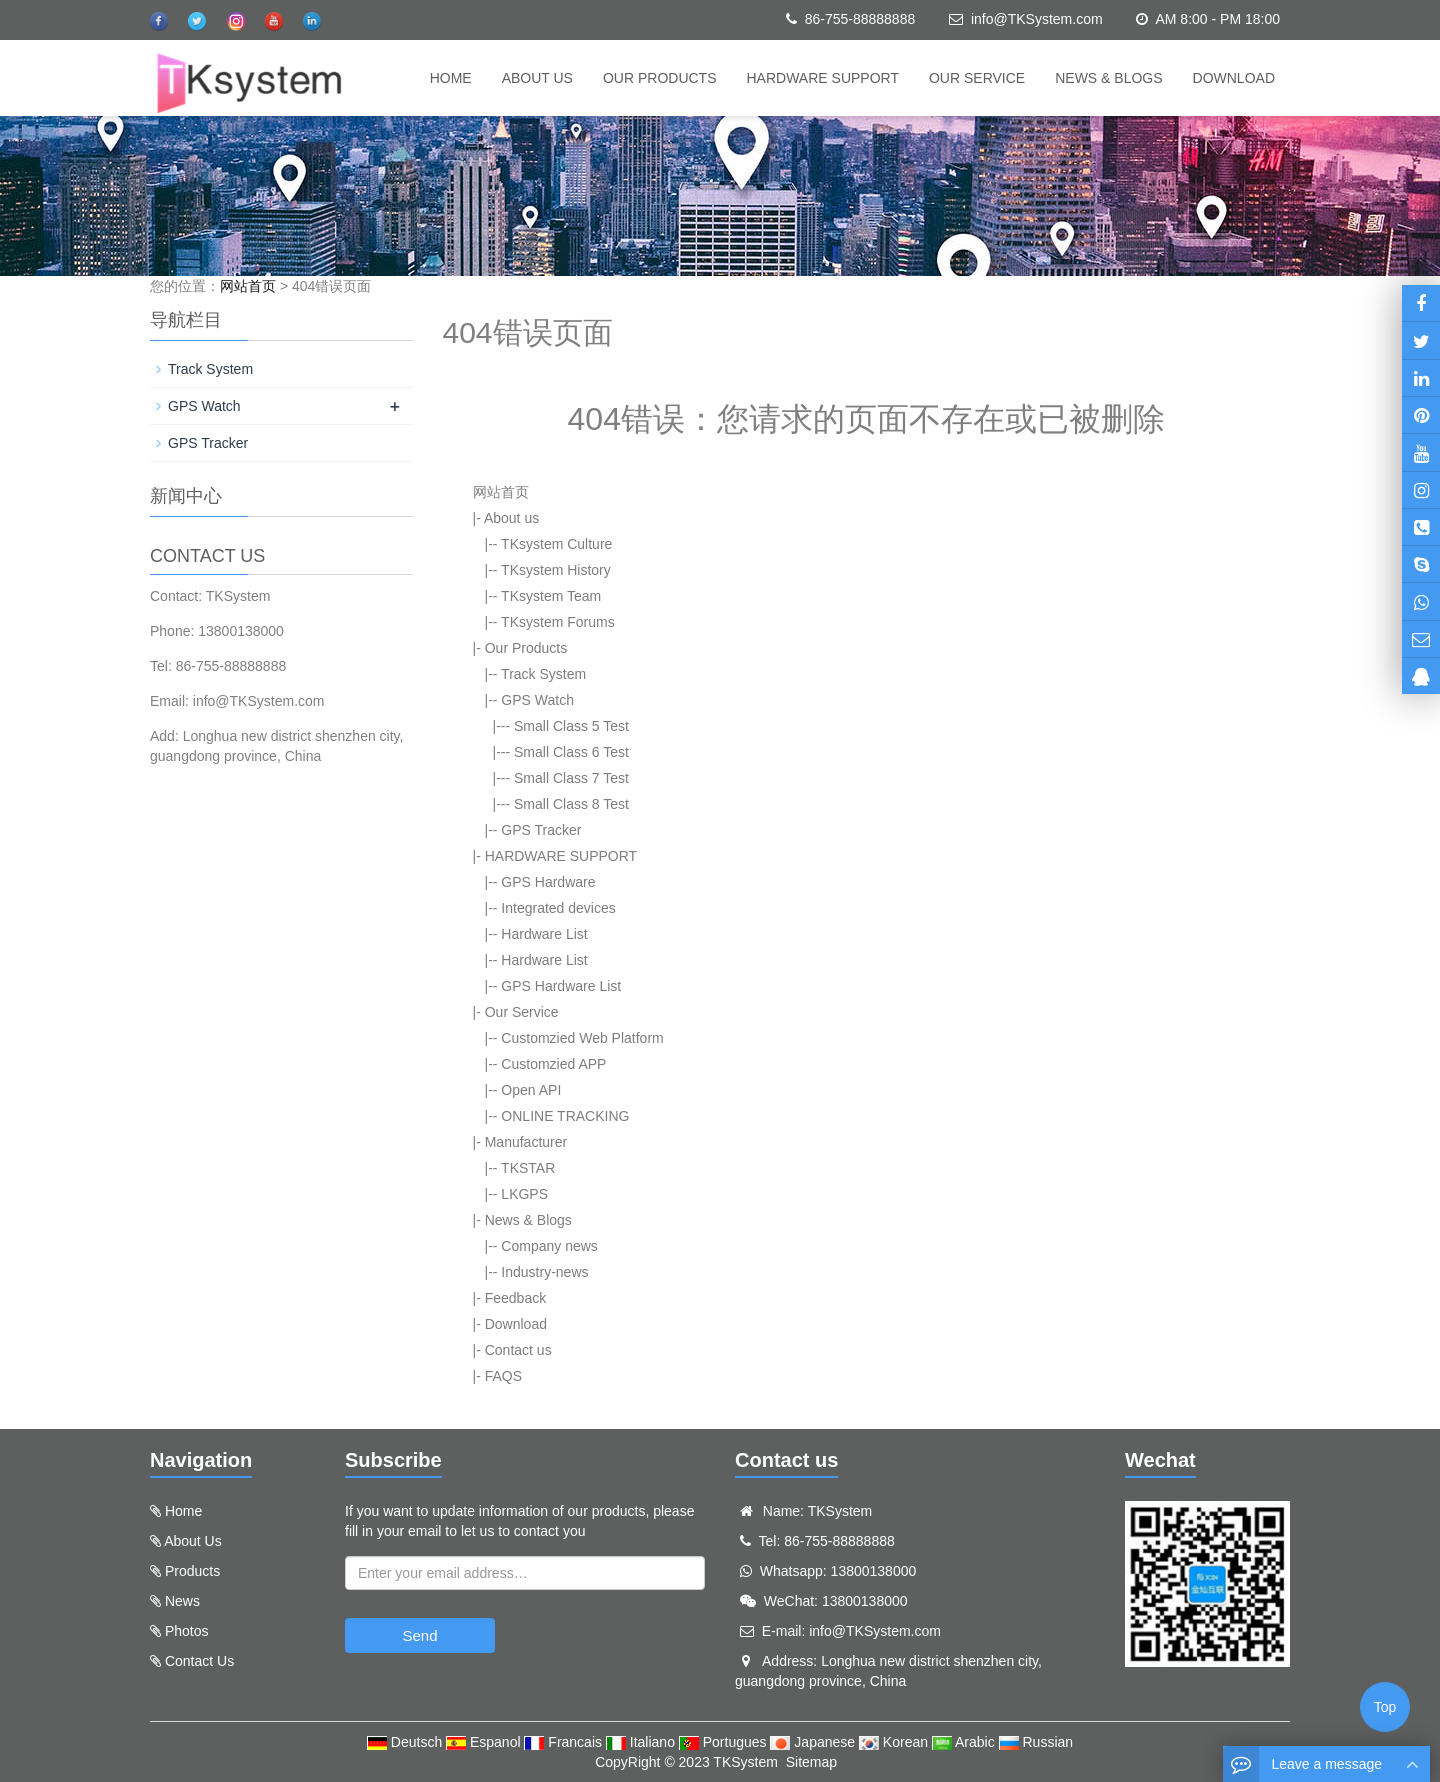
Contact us (518, 1350)
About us (537, 78)
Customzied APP (553, 1064)
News (182, 1601)
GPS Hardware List (561, 986)
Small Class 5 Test (571, 726)
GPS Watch (537, 700)
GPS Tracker (541, 830)
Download (1234, 78)
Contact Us (199, 1661)
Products (192, 1571)
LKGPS (524, 1194)
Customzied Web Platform (582, 1038)
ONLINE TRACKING (565, 1116)
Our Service (977, 78)
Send (419, 1635)
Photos (187, 1631)
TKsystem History (556, 570)
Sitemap (811, 1762)
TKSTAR (528, 1168)
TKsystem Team (551, 596)
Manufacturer (526, 1142)
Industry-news (544, 1272)
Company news (549, 1246)
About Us (193, 1541)
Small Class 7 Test (571, 778)
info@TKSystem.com (1037, 19)
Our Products (660, 78)
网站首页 (248, 286)
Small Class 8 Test (571, 804)
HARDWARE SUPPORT (823, 78)
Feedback (515, 1298)
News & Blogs (1108, 78)
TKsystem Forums (558, 622)
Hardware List (544, 934)
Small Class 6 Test (571, 752)
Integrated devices (558, 908)
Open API (531, 1090)
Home (451, 78)
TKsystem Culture (556, 544)
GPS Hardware (548, 882)
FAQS (503, 1376)
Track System (543, 674)
